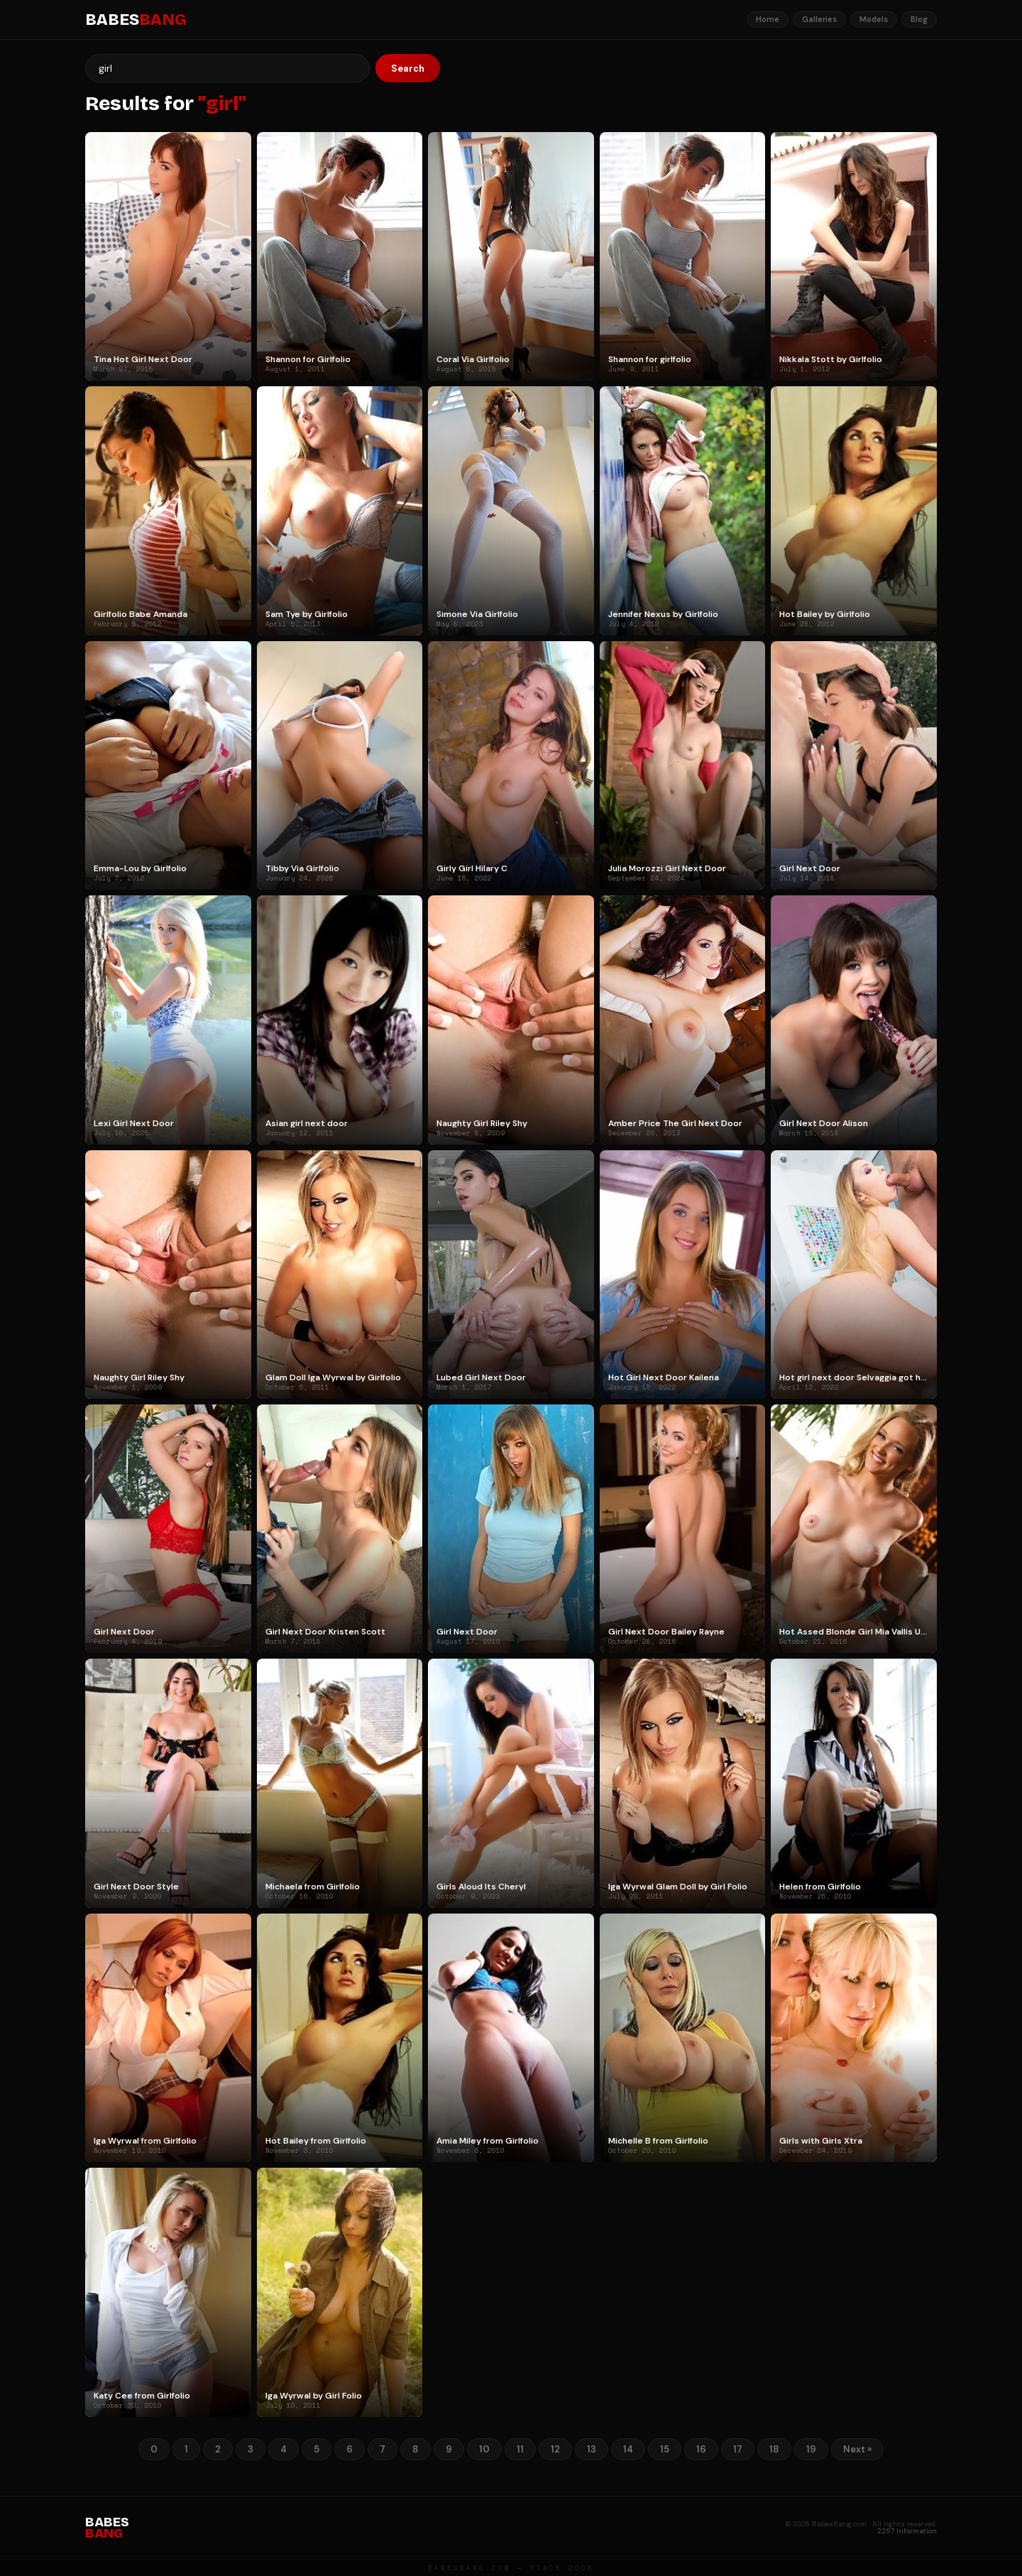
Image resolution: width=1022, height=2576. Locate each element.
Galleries (819, 19)
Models (873, 19)
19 (811, 2449)
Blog (919, 19)
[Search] (227, 68)
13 (591, 2449)
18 (774, 2449)
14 (628, 2449)
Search (407, 68)
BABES (135, 20)
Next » (857, 2449)
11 (520, 2449)
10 (484, 2449)
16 (701, 2449)
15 (664, 2449)
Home (767, 19)
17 (737, 2449)
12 (555, 2449)
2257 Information (907, 2531)
